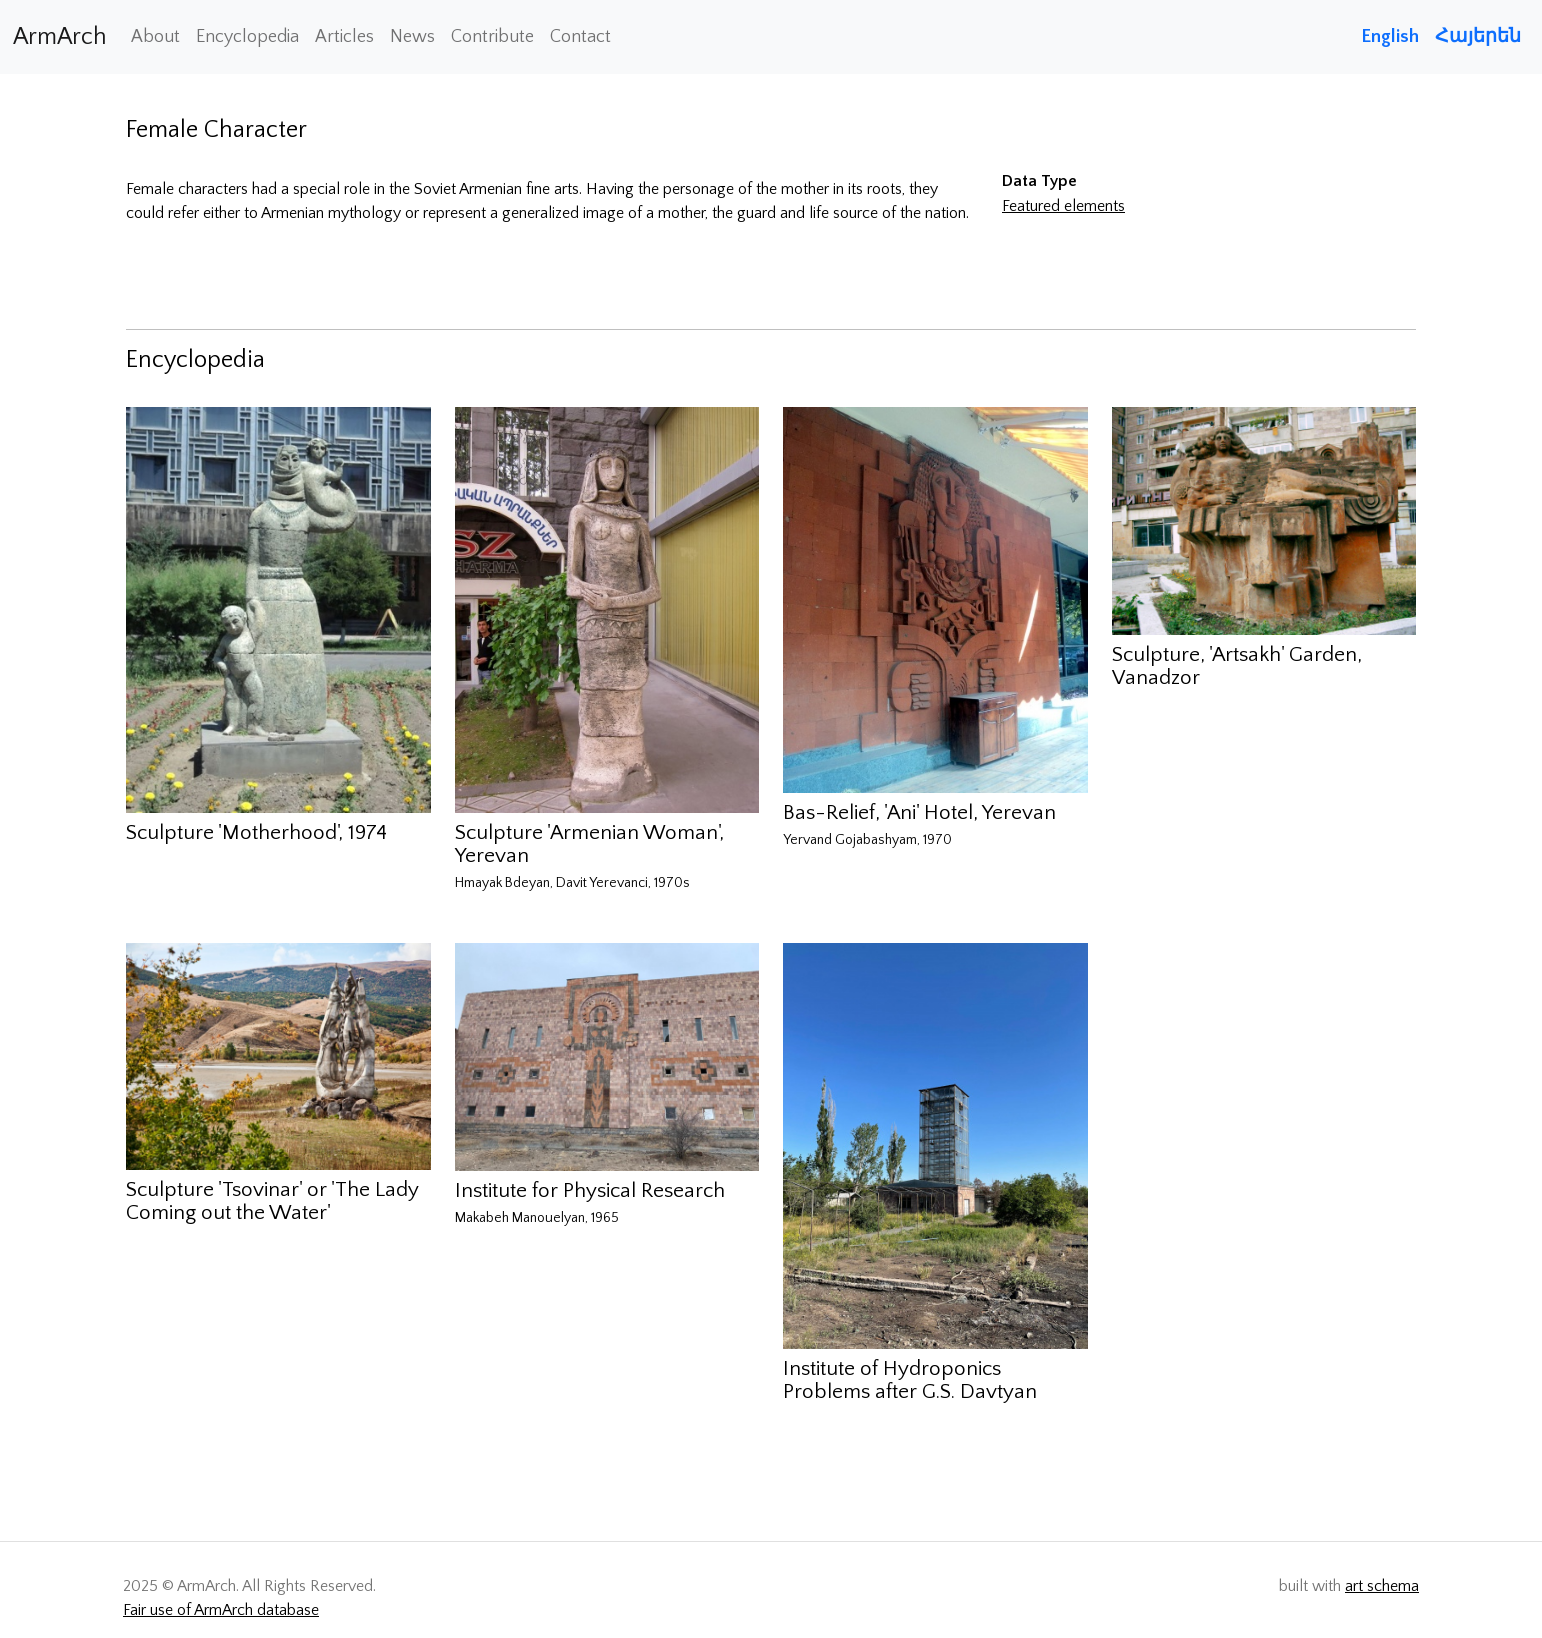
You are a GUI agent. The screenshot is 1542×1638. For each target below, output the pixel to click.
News (412, 37)
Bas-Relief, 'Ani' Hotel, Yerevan (919, 812)
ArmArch (60, 37)
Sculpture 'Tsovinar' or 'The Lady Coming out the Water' (272, 1201)
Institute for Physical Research (590, 1190)
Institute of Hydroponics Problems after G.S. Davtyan (910, 1380)
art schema (1382, 1586)
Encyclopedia (247, 37)
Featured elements (1063, 206)
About (155, 37)
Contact (580, 37)
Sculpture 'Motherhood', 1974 (256, 832)
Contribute (492, 37)
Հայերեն (1478, 36)
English (1390, 36)
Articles (344, 37)
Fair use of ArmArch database (221, 1610)
